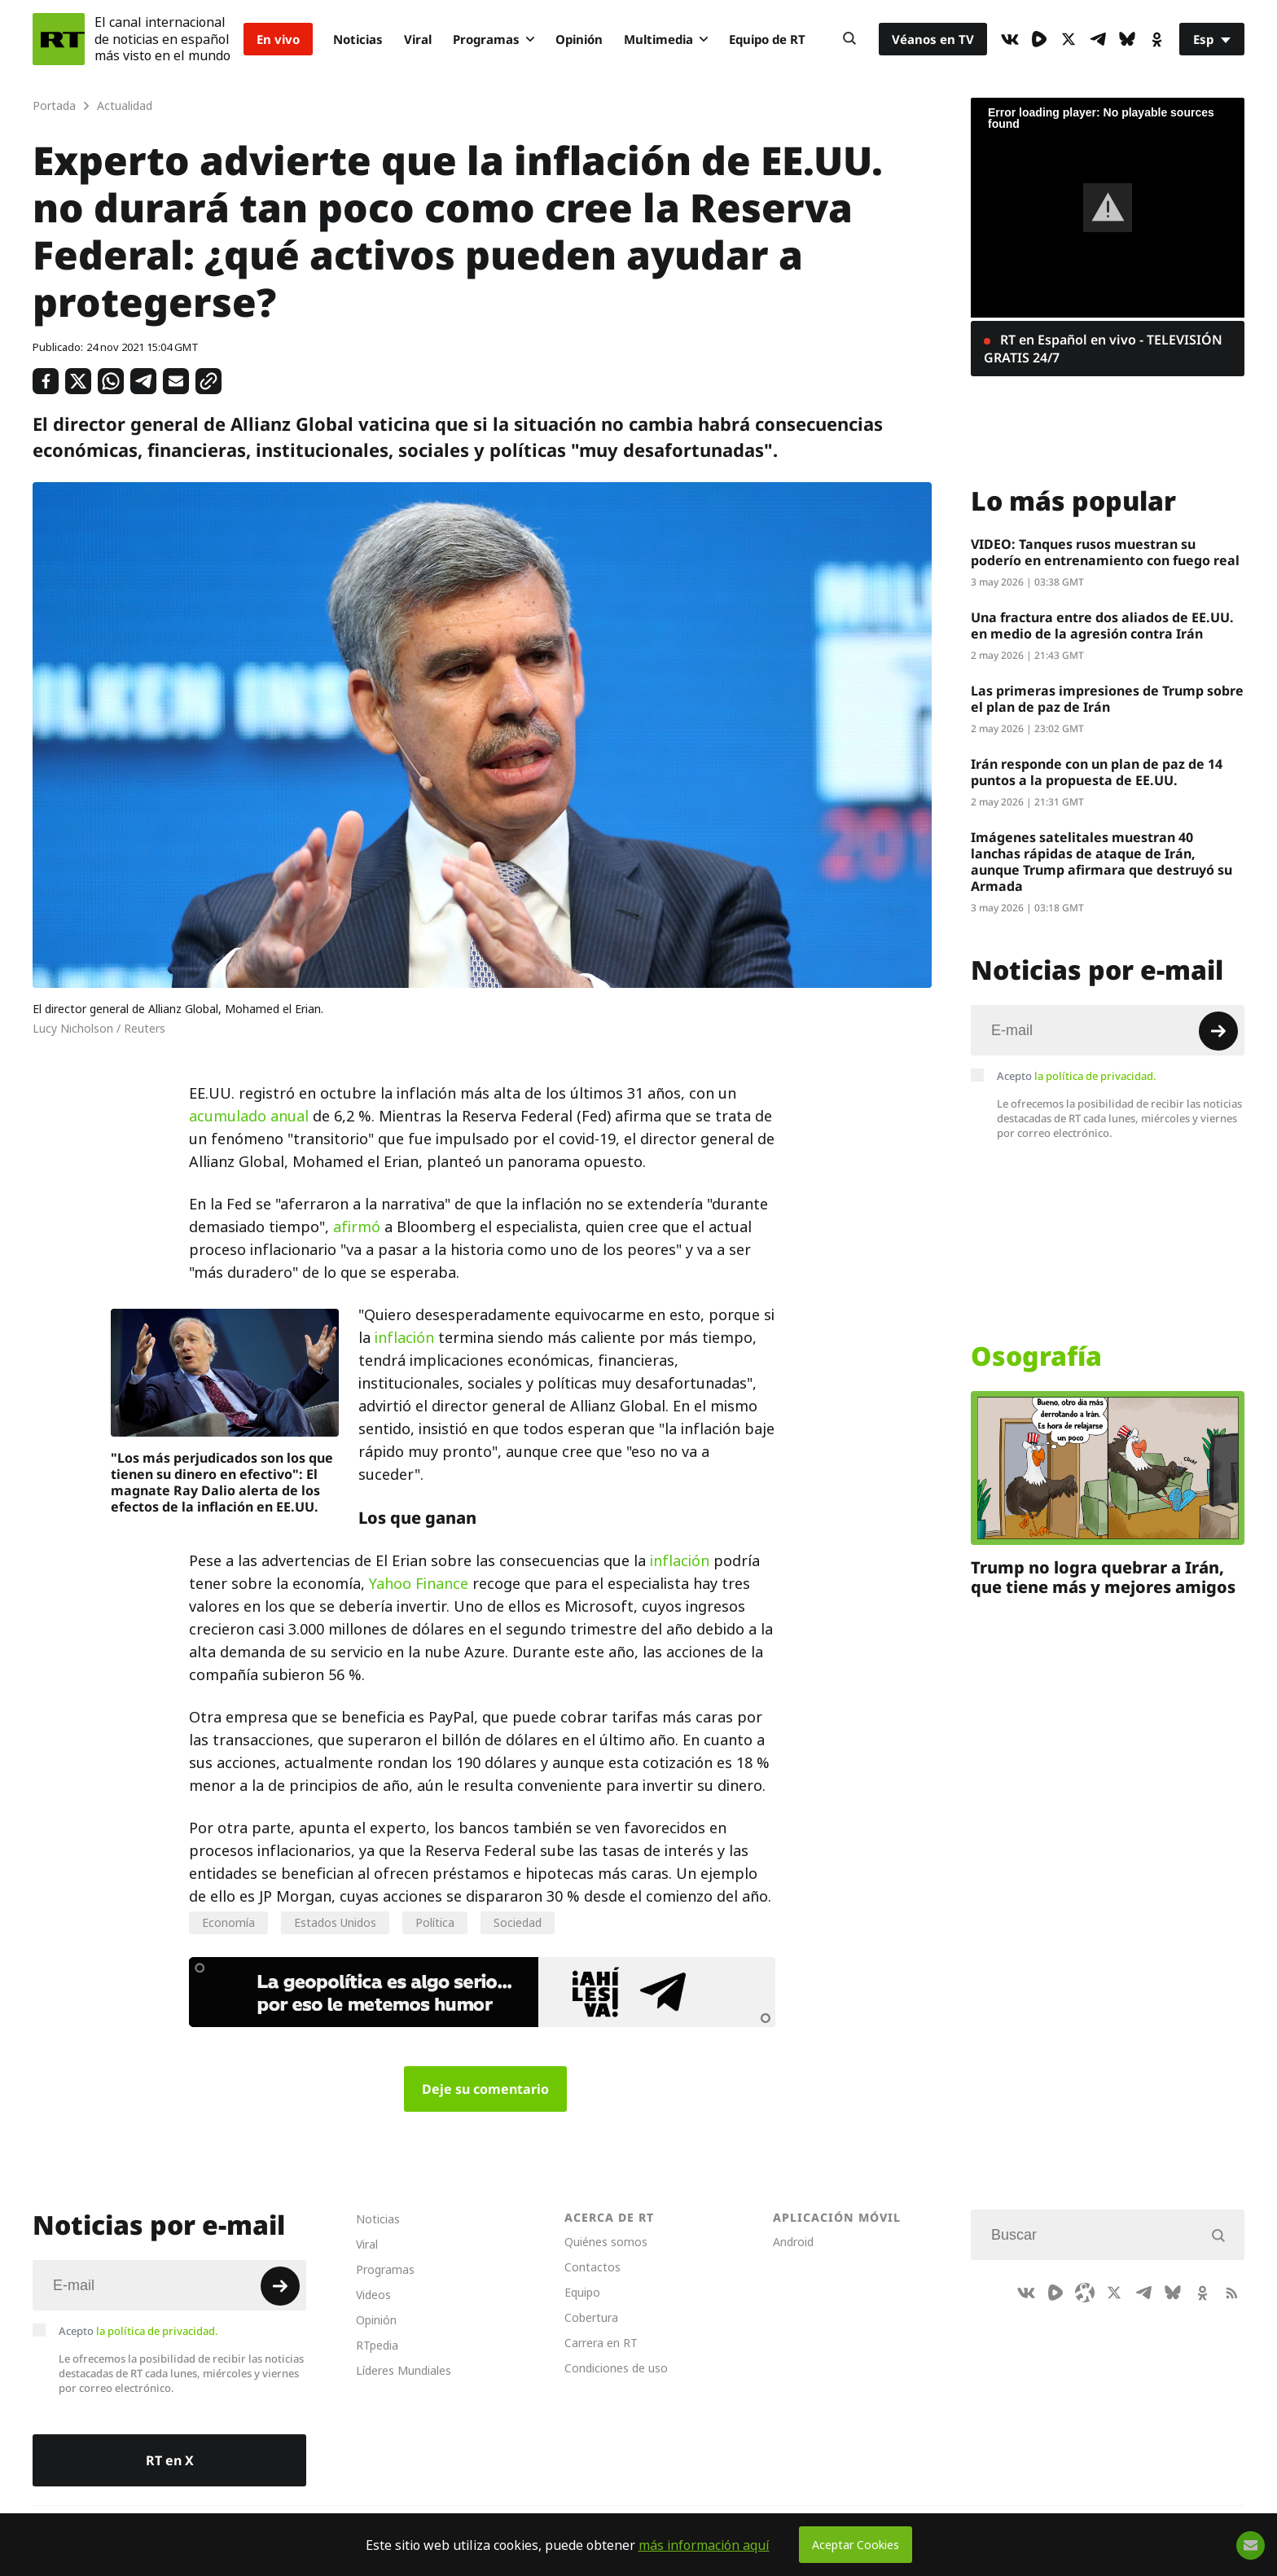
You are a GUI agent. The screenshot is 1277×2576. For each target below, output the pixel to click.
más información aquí (704, 2545)
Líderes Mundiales (403, 2370)
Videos (373, 2294)
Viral (418, 39)
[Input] (1107, 1030)
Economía (228, 1922)
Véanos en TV (933, 39)
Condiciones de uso (616, 2367)
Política (434, 1922)
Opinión (579, 39)
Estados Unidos (335, 1922)
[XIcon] (1068, 39)
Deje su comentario (485, 2089)
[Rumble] (1039, 39)
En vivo (278, 39)
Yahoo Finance (418, 1584)
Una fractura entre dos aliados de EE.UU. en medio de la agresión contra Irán (1102, 625)
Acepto (1076, 1076)
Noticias (358, 39)
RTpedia (377, 2345)
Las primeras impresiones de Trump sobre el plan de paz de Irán (1107, 699)
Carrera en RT (601, 2342)
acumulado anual (249, 1116)
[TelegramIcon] (1098, 39)
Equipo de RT (767, 39)
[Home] (59, 39)
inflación (404, 1338)
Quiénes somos (605, 2241)
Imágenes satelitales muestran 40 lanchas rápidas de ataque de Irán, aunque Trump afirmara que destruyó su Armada (1101, 861)
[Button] (849, 39)
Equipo (582, 2292)
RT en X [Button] (170, 2460)
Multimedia (666, 39)
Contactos (592, 2266)
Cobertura (591, 2317)
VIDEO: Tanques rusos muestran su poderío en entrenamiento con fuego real (1105, 552)
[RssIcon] (1231, 2293)
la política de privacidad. (1095, 1076)
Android (793, 2241)
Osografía (1036, 1356)
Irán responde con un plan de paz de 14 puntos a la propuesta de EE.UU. (1096, 772)
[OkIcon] (1156, 39)
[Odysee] (1085, 2293)
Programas (493, 39)
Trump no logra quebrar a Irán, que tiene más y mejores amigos (1103, 1577)
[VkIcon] (1010, 39)
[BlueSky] (1127, 39)
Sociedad (518, 1922)
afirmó (356, 1227)
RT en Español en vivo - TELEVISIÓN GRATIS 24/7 (1103, 348)
